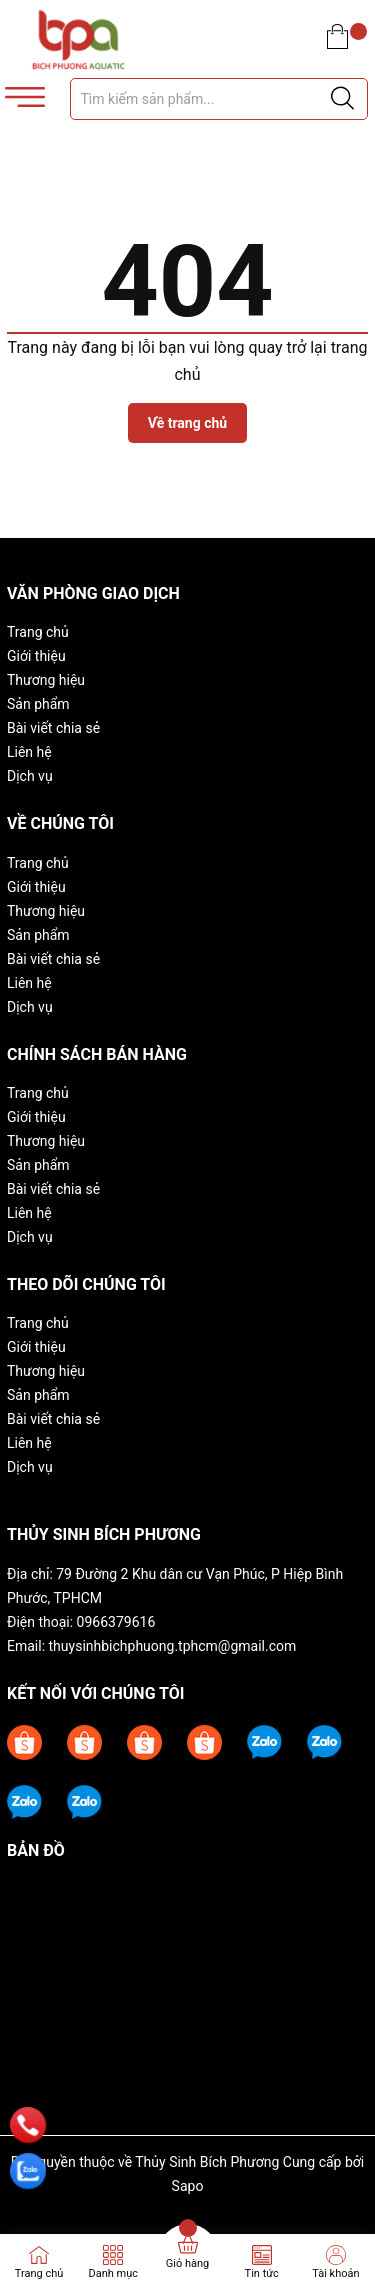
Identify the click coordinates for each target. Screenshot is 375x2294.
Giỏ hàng (187, 2263)
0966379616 (116, 1622)
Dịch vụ (30, 776)
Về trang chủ (187, 423)
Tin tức (262, 2273)
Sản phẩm (38, 704)
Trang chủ (38, 632)
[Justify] (342, 99)
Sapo (188, 2186)
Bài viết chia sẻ (53, 728)
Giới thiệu (36, 656)
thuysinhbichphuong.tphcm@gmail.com (173, 1646)
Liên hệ (29, 752)
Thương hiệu (46, 680)
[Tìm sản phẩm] (219, 99)
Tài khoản (335, 2273)
